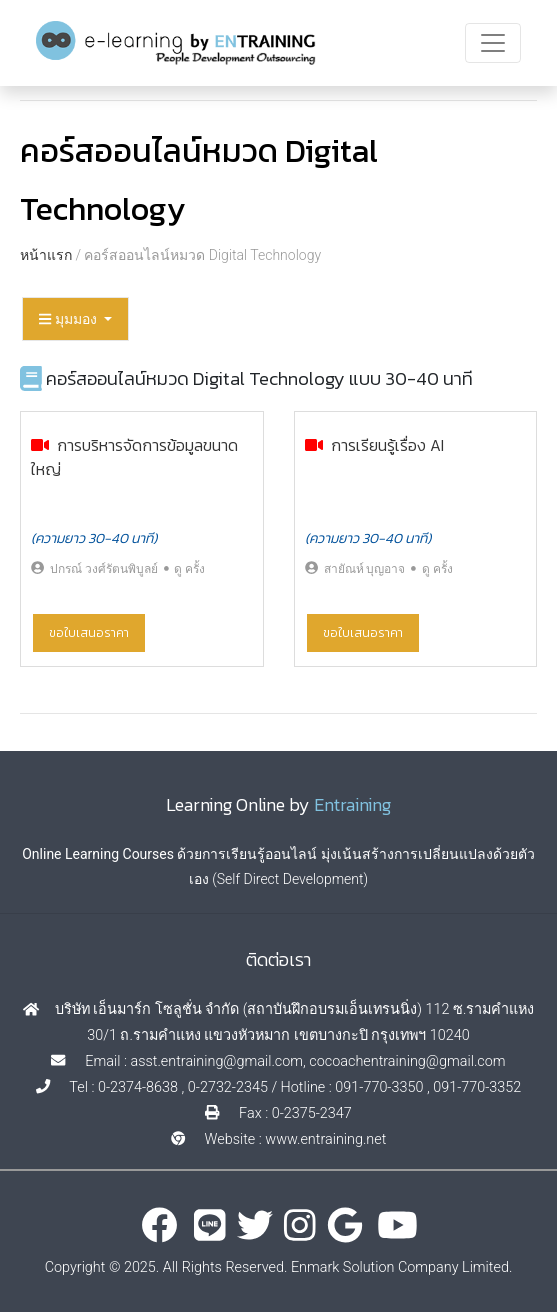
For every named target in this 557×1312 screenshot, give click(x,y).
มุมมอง (69, 319)
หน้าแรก (46, 255)
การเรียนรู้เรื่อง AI (387, 445)
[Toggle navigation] (493, 43)
